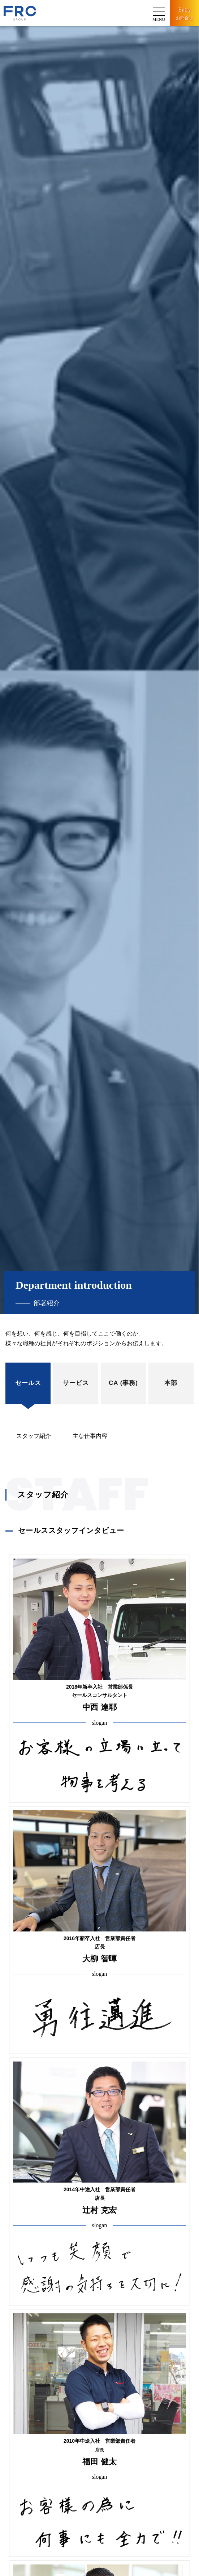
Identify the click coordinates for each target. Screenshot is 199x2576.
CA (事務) (123, 1383)
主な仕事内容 (90, 1436)
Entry (184, 14)
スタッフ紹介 (33, 1436)
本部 (170, 1383)
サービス (76, 1383)
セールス (28, 1383)
